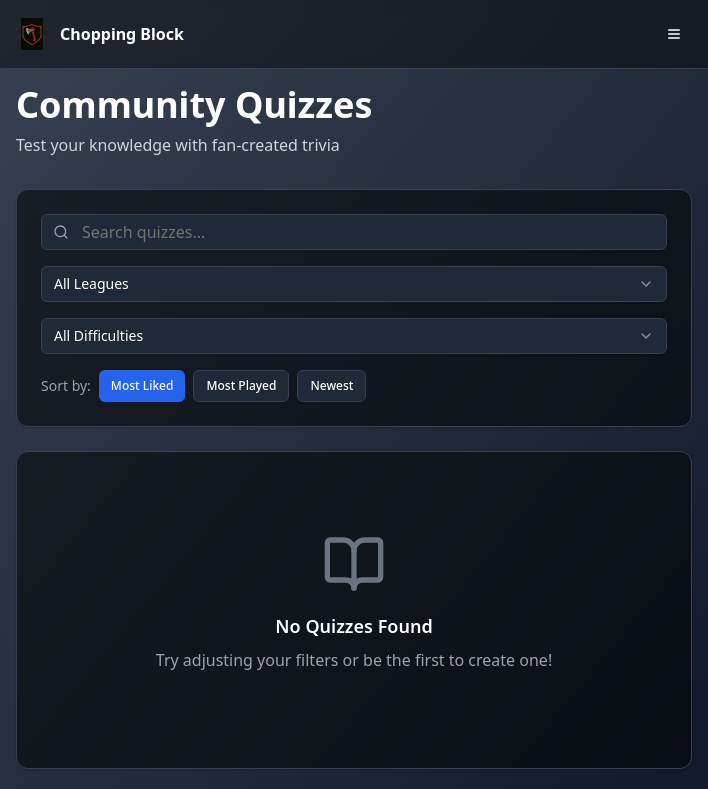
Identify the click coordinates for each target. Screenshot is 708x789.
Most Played (241, 385)
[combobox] (354, 284)
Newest (331, 385)
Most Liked (142, 385)
